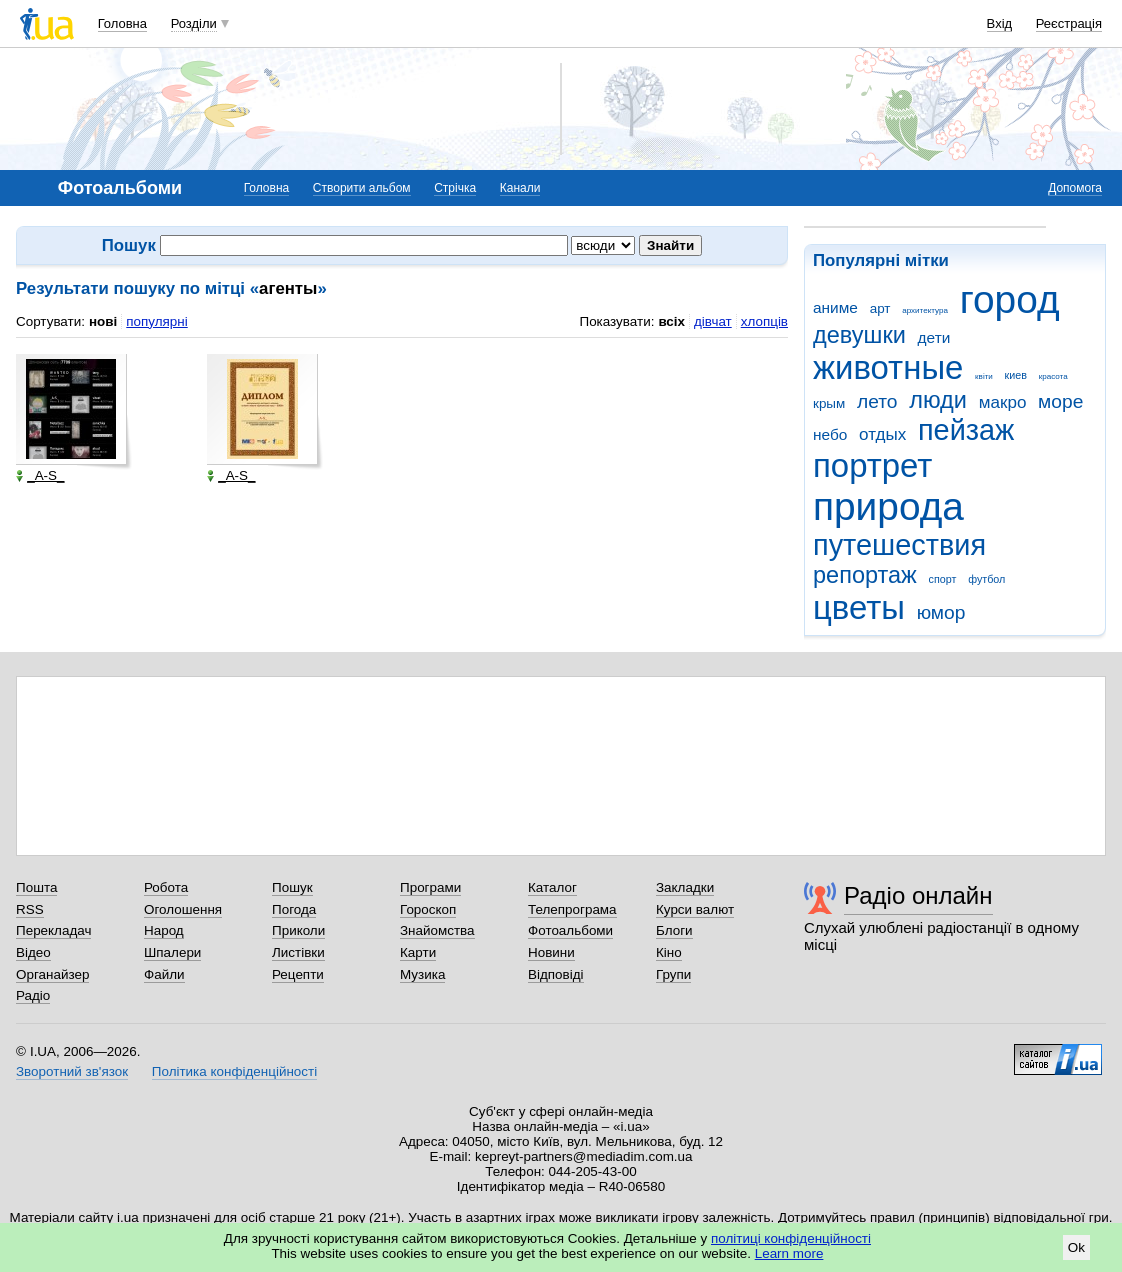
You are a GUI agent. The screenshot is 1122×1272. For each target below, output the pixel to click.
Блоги (674, 930)
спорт (943, 579)
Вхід (1000, 23)
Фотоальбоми (570, 930)
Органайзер (52, 974)
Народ (164, 930)
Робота (166, 887)
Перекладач (53, 930)
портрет (872, 465)
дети (934, 337)
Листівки (298, 952)
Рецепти (298, 974)
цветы (859, 607)
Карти (418, 952)
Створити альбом (362, 188)
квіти (984, 376)
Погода (294, 909)
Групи (673, 974)
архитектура (925, 310)
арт (880, 308)
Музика (422, 974)
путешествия (899, 545)
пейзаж (966, 430)
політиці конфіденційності (791, 1238)
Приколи (298, 930)
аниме (835, 307)
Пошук (292, 887)
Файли (164, 974)
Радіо (33, 995)
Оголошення (183, 909)
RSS (30, 909)
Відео (33, 952)
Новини (551, 952)
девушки (859, 335)
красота (1053, 376)
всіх (671, 321)
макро (1003, 402)
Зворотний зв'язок (72, 1071)
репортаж (865, 575)
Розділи (194, 23)
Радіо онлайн (918, 895)
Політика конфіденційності (234, 1071)
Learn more (789, 1253)
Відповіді (556, 974)
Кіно (669, 952)
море (1060, 401)
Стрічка (455, 188)
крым (829, 403)
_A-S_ (40, 476)
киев (1016, 375)
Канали (520, 188)
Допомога (1075, 188)
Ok (1076, 1247)
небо (830, 434)
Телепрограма (572, 909)
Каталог (552, 887)
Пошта (36, 887)
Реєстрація (1069, 23)
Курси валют (695, 909)
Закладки (685, 887)
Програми (430, 887)
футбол (986, 579)
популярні (156, 321)
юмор (941, 612)
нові (103, 321)
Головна (122, 23)
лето (877, 401)
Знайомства (437, 930)
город (1010, 299)
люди (938, 400)
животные (888, 367)
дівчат (713, 321)
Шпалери (172, 952)
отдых (882, 434)
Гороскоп (428, 909)
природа (888, 506)
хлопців (764, 321)
